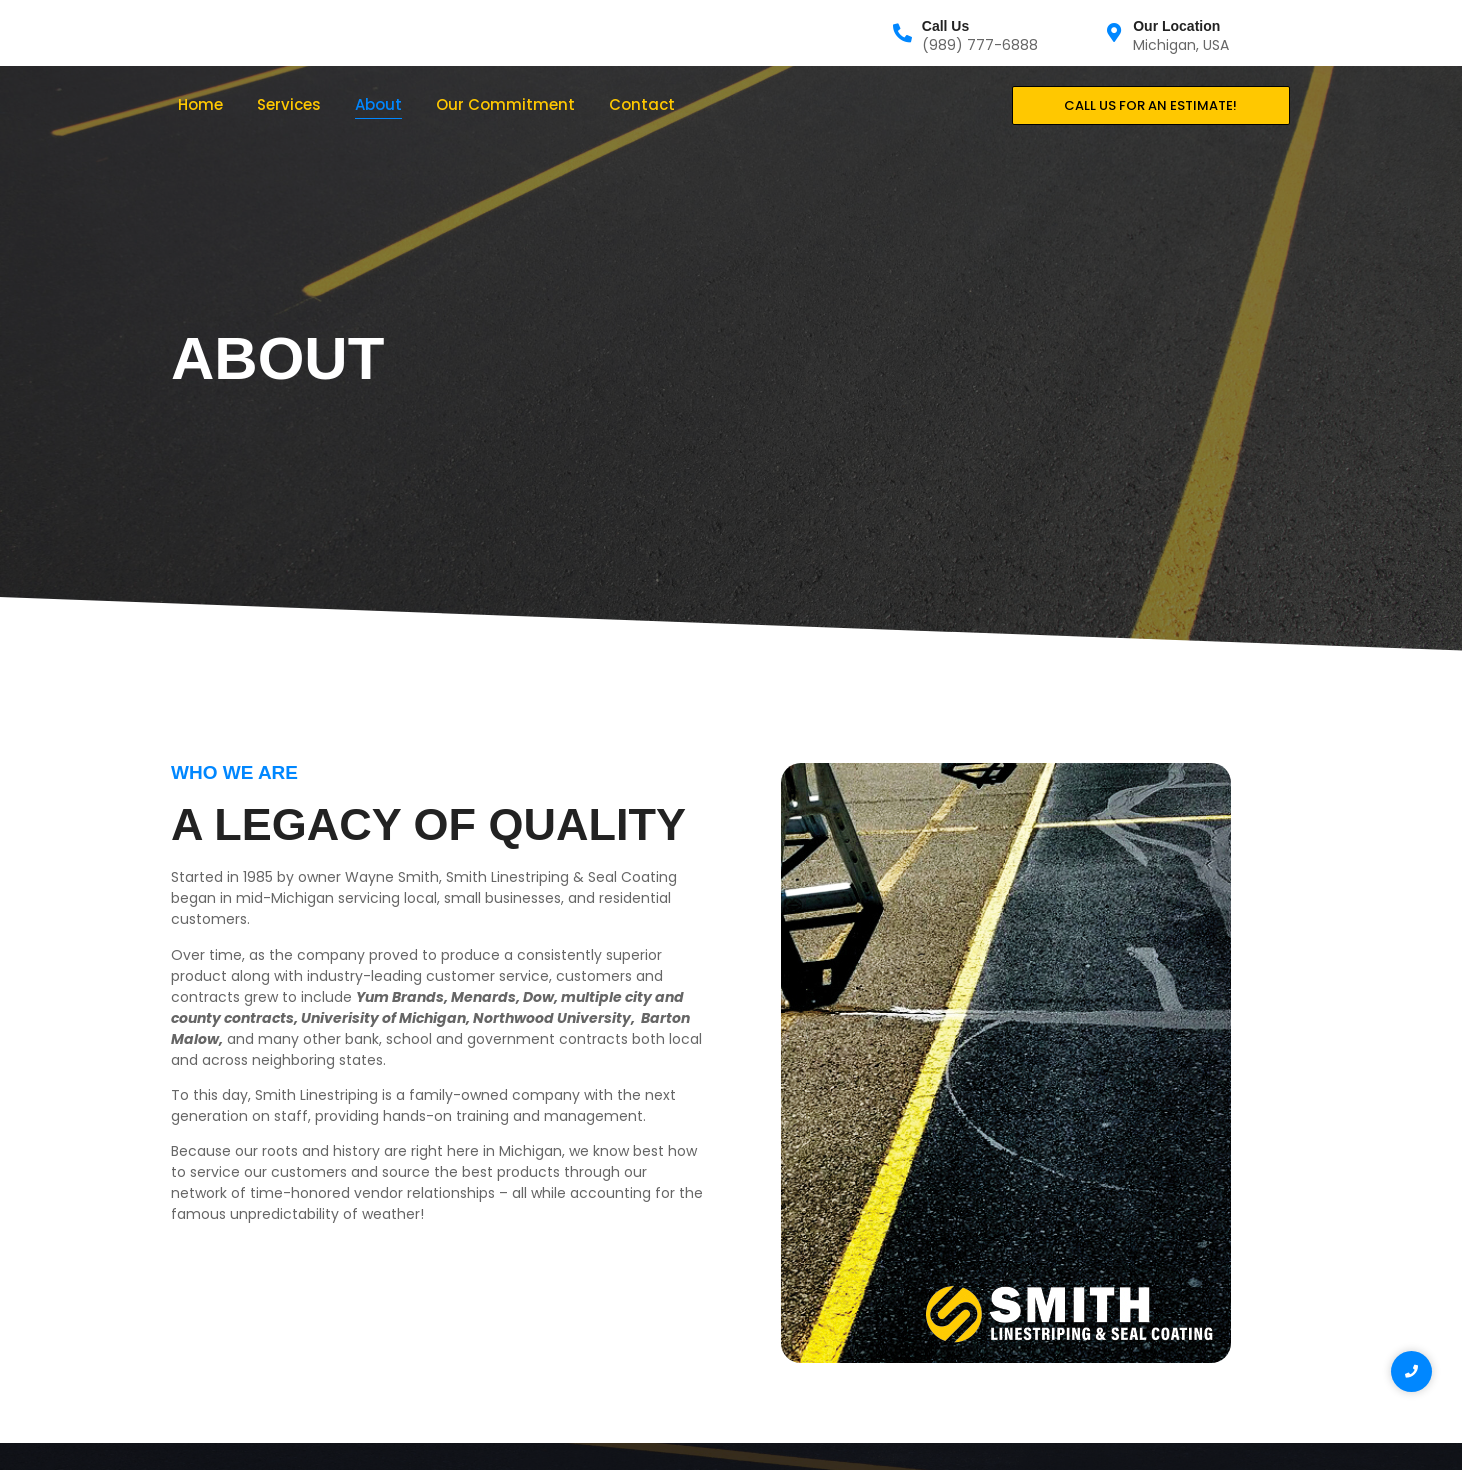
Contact (642, 104)
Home (200, 104)
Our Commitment (505, 104)
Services (289, 104)
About (378, 104)
